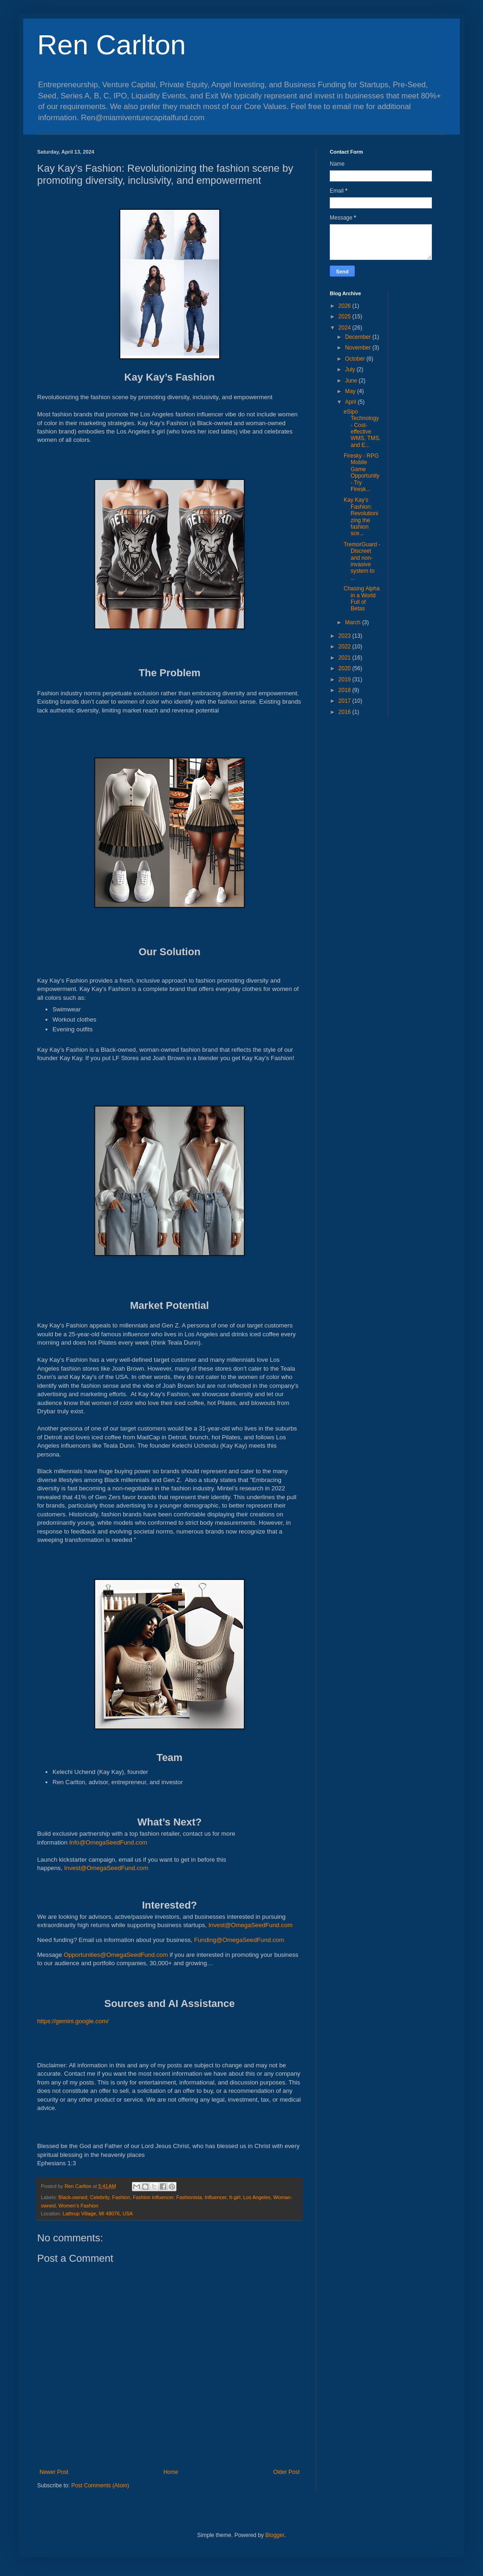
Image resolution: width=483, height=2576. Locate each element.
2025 (345, 316)
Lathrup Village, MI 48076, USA (98, 2213)
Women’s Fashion (78, 2205)
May (351, 391)
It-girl (235, 2197)
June (352, 380)
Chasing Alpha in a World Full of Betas (361, 598)
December (358, 337)
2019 (345, 679)
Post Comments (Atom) (100, 2485)
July (351, 369)
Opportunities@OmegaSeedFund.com (116, 1954)
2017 (345, 701)
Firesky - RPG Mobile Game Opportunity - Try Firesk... (361, 472)
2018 (345, 690)
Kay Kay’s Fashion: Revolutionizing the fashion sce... (361, 517)
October (355, 359)
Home (170, 2472)
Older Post (286, 2472)
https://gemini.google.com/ (73, 2021)
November (358, 347)
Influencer (216, 2197)
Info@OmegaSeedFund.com (108, 1842)
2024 (345, 327)
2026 (345, 306)
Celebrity (100, 2197)
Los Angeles (257, 2197)
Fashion (121, 2197)
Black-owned (73, 2197)
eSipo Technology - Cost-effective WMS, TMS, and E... (362, 428)
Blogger (274, 2535)
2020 (345, 668)
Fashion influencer (153, 2197)
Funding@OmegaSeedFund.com (239, 1939)
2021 (345, 657)
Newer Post (53, 2472)
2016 (345, 712)
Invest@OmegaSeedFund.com (106, 1867)
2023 (345, 636)
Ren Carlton (111, 44)
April (351, 402)
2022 (345, 646)
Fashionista (189, 2197)
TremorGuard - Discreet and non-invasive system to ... (362, 561)
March (353, 622)
